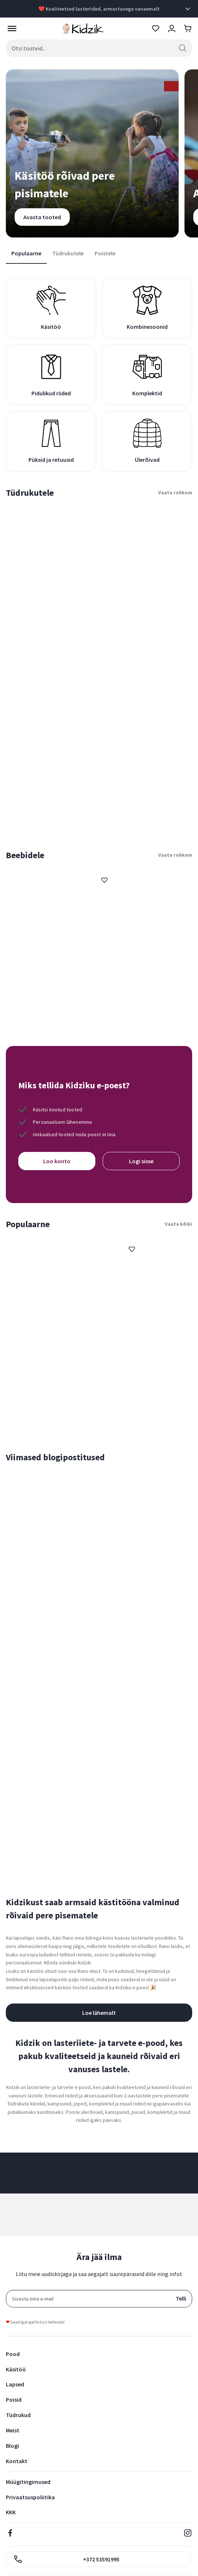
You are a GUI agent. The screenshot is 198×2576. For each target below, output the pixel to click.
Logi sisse (141, 1161)
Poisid (14, 2399)
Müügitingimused (28, 2481)
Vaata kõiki (178, 1224)
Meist (12, 2430)
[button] (104, 880)
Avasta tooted (42, 217)
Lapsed (15, 2384)
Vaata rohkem (175, 492)
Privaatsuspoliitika (30, 2497)
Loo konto (57, 1161)
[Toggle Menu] (10, 28)
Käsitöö (16, 2369)
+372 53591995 (66, 2559)
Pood (13, 2354)
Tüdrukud (18, 2415)
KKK (11, 2512)
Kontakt (16, 2461)
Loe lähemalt (99, 2012)
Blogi (12, 2445)
